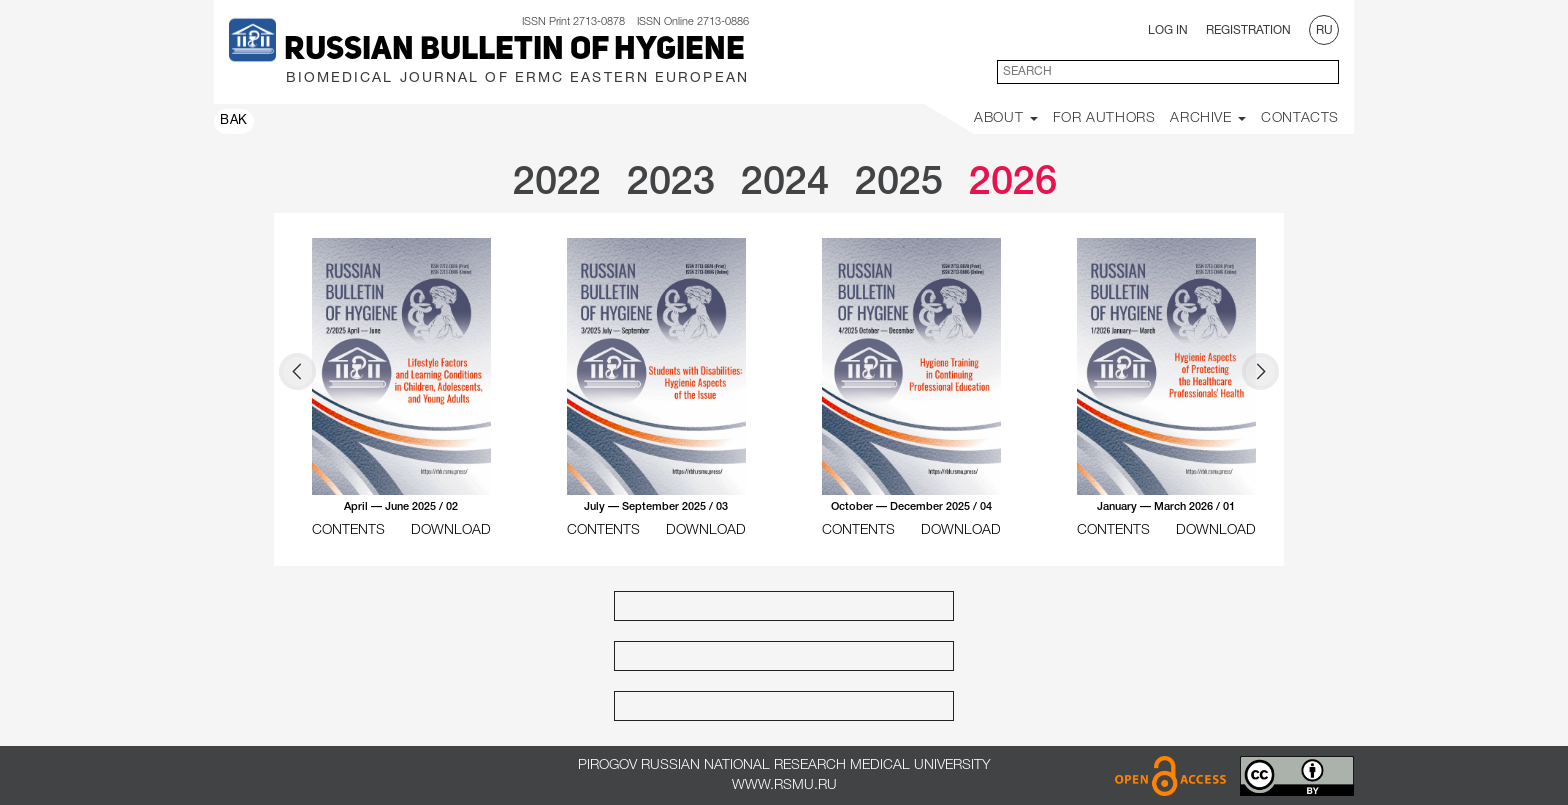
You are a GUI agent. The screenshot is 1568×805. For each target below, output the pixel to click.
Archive (1208, 118)
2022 (557, 183)
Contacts (1300, 118)
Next (1260, 371)
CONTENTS (348, 530)
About (1006, 118)
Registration (1248, 30)
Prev (297, 371)
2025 (899, 183)
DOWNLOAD (451, 530)
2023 (671, 183)
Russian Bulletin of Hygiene (514, 51)
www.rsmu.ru (784, 785)
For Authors (1104, 118)
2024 (785, 183)
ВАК (234, 121)
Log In (1168, 30)
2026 (1013, 183)
